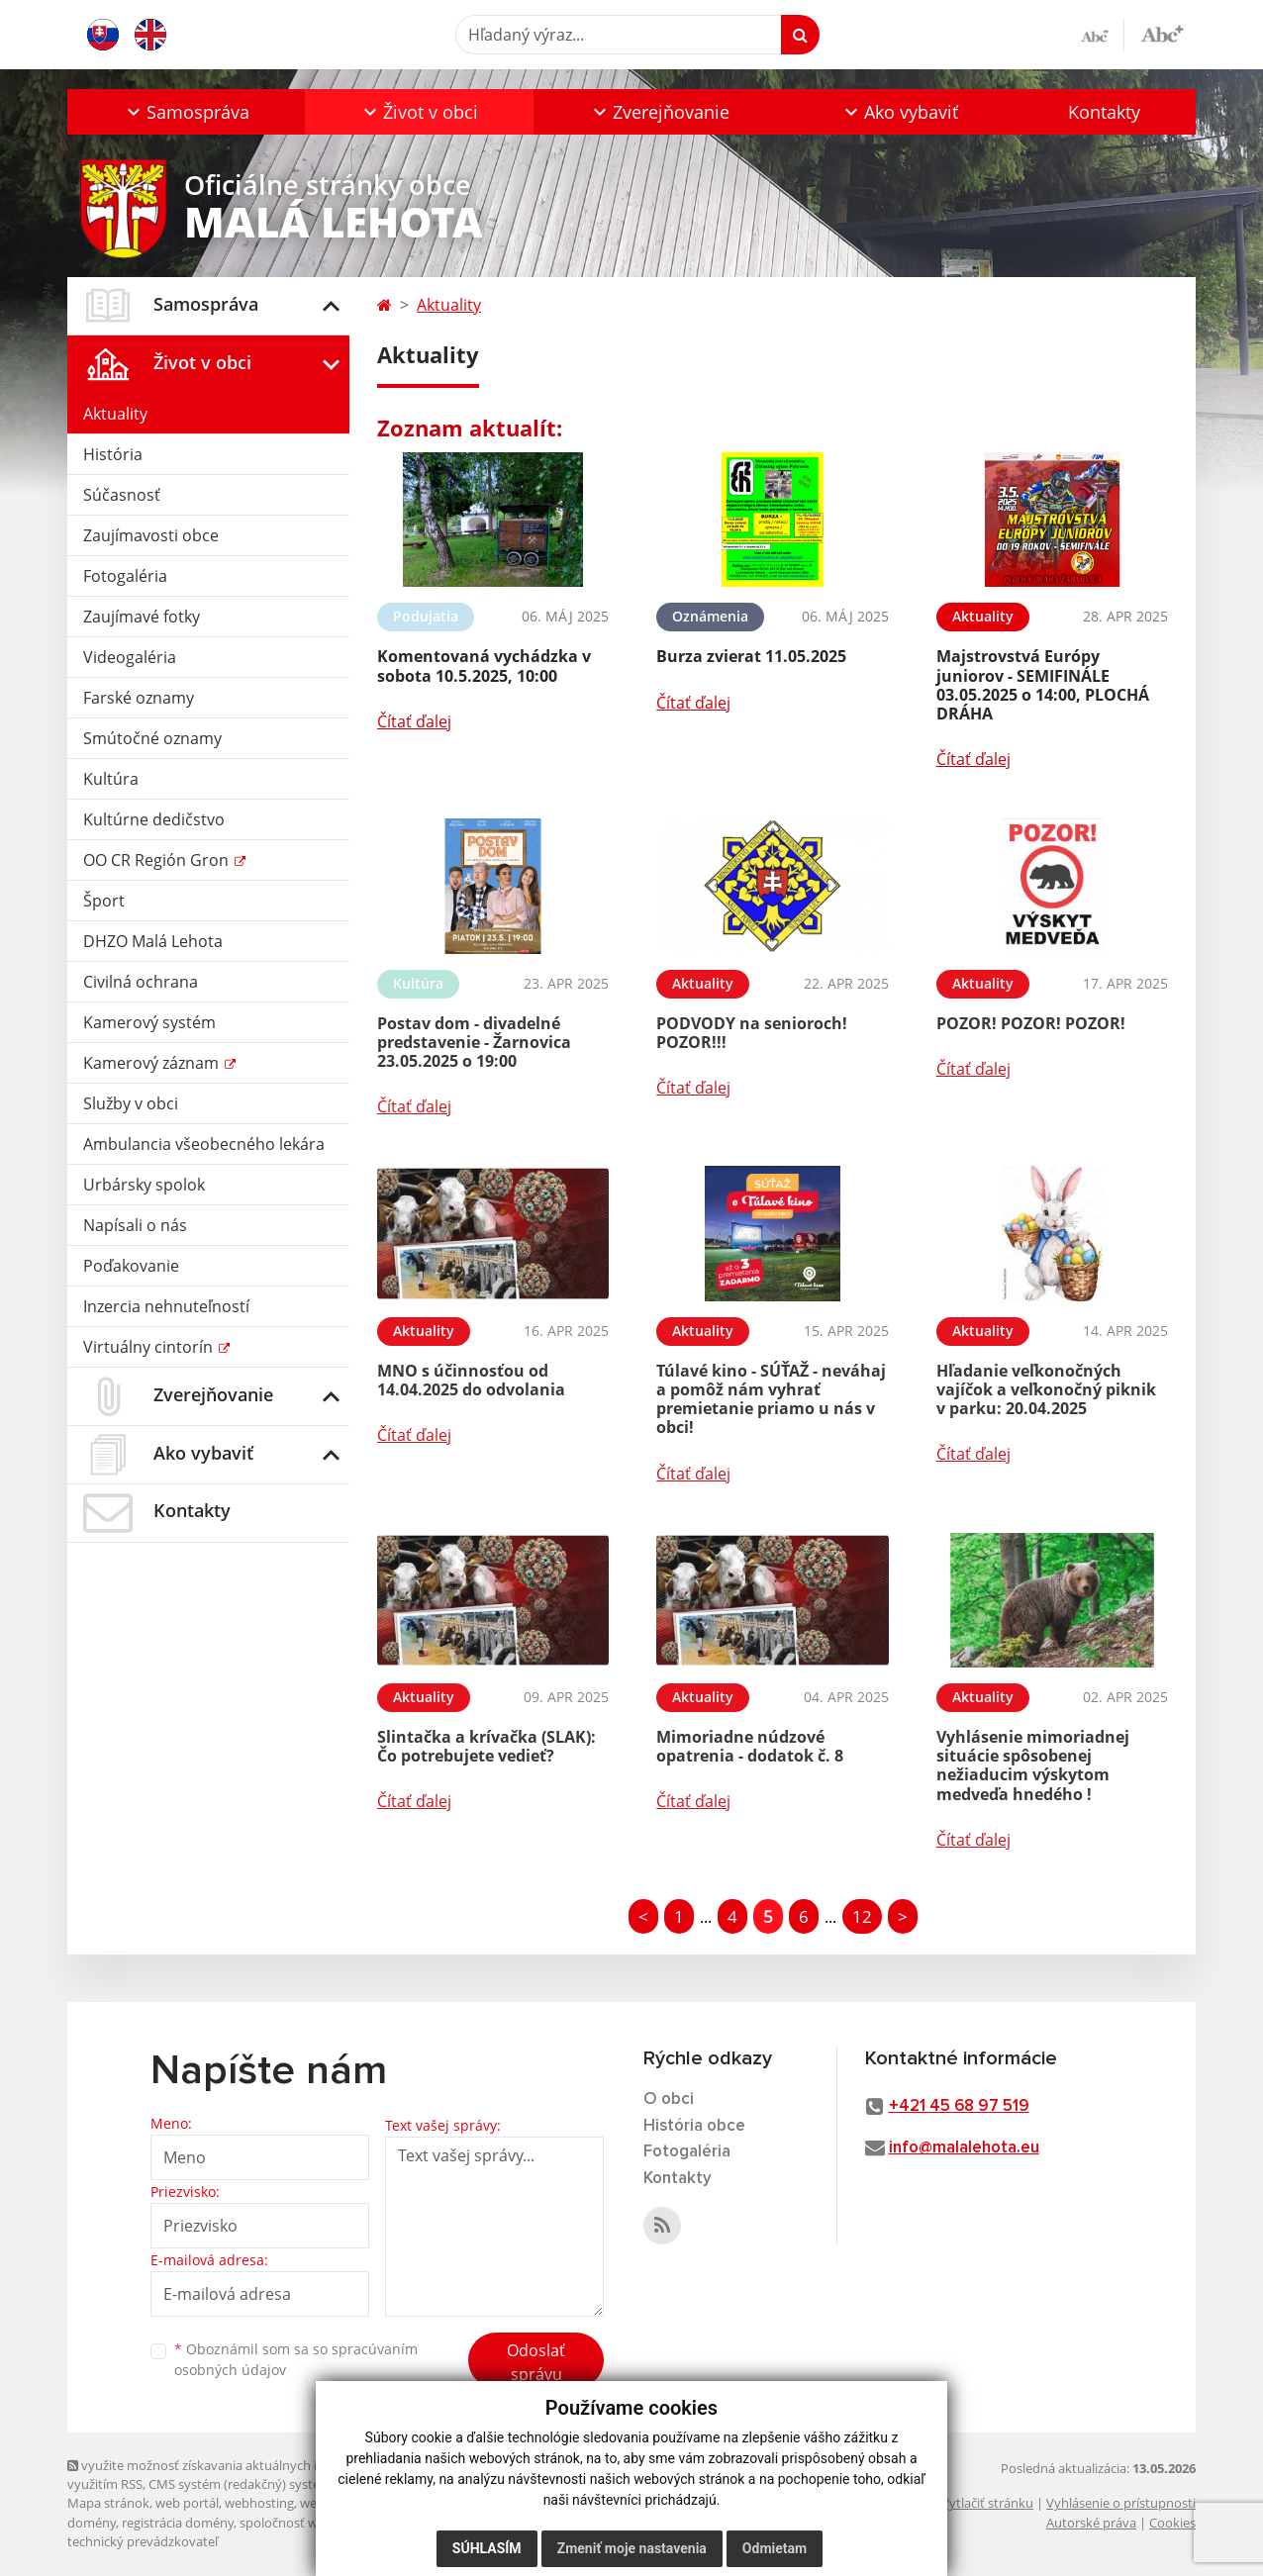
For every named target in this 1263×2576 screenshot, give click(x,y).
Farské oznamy (138, 698)
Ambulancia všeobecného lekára (204, 1144)
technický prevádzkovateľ (142, 2541)
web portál (187, 2503)
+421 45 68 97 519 (959, 2106)
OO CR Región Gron (158, 860)
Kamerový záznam (153, 1063)
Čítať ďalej (414, 721)
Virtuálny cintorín (150, 1347)
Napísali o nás (135, 1225)
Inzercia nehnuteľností (166, 1306)
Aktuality (115, 414)
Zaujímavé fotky (141, 616)
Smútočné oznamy (152, 738)
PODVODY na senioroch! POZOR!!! (751, 1032)
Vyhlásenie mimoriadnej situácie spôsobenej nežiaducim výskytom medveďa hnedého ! (1032, 1765)
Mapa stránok (108, 2503)
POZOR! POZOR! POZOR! (1030, 1023)
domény (91, 2522)
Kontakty (1104, 112)
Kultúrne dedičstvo (154, 819)
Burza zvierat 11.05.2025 (751, 656)
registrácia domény (178, 2522)
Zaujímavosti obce (151, 535)
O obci (668, 2099)
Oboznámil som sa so (296, 2359)
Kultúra (111, 779)
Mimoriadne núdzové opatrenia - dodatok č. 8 (749, 1746)
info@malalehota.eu (964, 2148)
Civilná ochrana (140, 982)
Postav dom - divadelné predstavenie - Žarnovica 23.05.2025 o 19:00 (474, 1042)
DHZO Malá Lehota (153, 941)
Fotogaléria (125, 576)
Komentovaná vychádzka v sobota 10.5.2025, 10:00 (484, 665)
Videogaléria (129, 657)
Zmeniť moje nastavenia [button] (632, 2548)
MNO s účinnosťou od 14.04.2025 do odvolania (471, 1380)
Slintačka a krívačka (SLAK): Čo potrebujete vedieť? (486, 1746)
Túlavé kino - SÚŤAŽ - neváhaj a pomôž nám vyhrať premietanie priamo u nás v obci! (771, 1399)
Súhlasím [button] (487, 2548)
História (113, 454)
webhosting (259, 2503)
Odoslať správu (536, 2362)
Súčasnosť (121, 495)
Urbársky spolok (144, 1184)
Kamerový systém (149, 1022)
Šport (104, 900)
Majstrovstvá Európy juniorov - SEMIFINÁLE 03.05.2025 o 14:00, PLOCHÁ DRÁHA (1042, 684)
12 (862, 1916)
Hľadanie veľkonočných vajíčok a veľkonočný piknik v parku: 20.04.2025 (1046, 1389)
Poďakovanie (131, 1266)
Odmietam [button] (774, 2548)
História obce (694, 2126)
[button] (186, 112)
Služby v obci (130, 1103)
